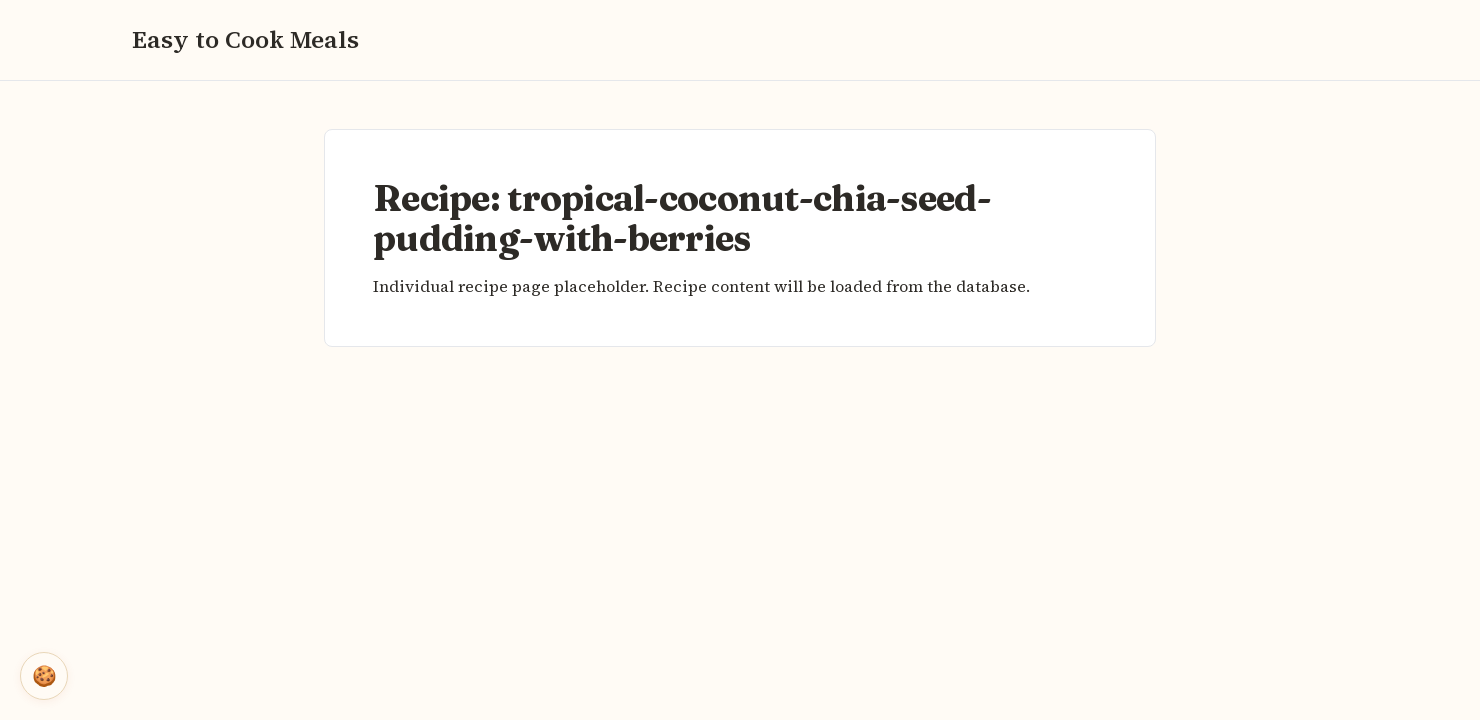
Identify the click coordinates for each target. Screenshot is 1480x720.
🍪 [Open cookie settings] (44, 676)
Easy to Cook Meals (245, 39)
